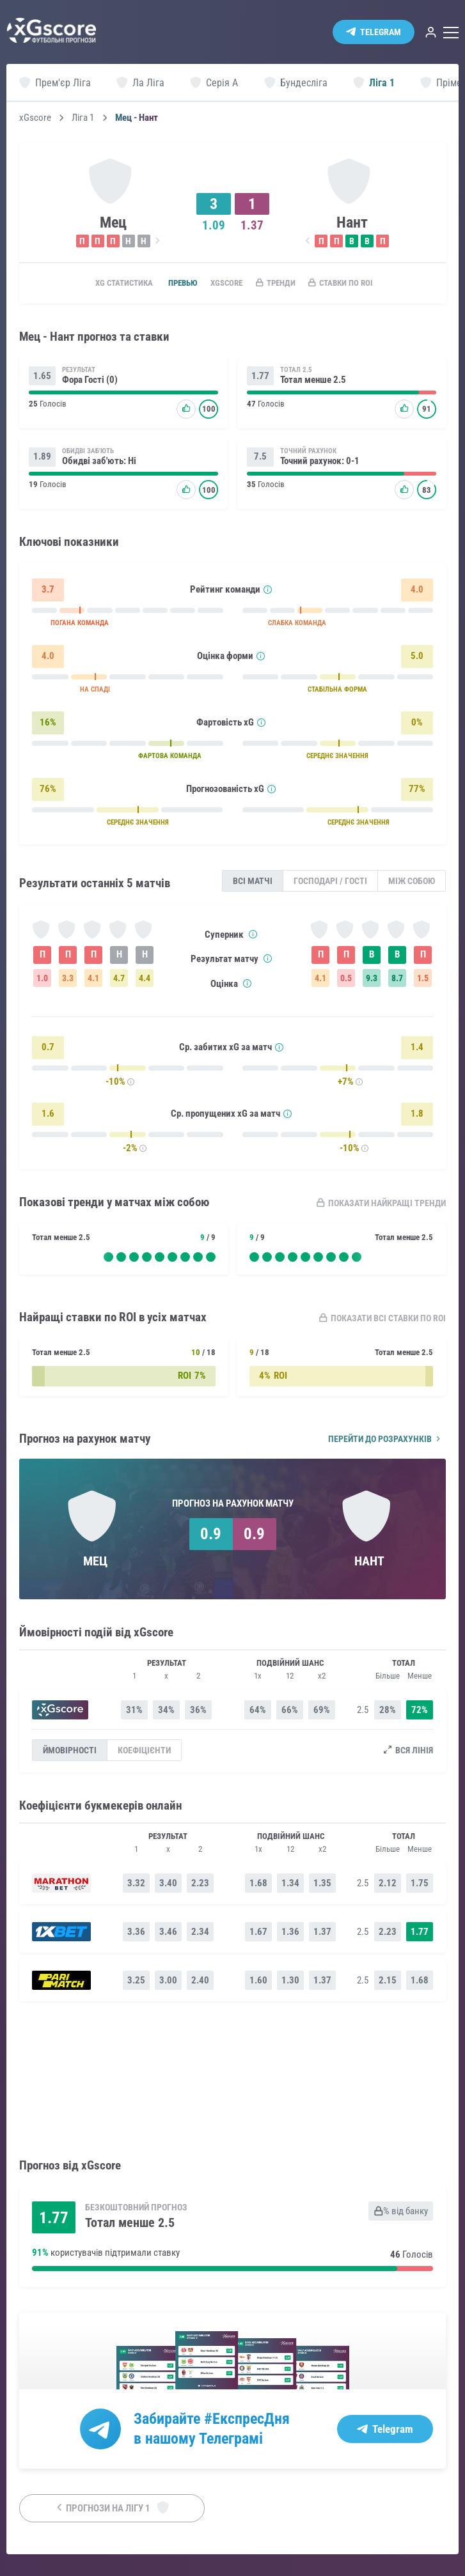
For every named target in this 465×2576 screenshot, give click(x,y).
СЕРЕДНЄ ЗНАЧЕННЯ (337, 759)
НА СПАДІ (95, 692)
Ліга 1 (83, 118)
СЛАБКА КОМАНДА (297, 626)
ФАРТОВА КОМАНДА (169, 759)
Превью (170, 284)
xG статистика (104, 284)
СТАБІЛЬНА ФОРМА (337, 692)
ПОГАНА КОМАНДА (80, 626)
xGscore (35, 118)
